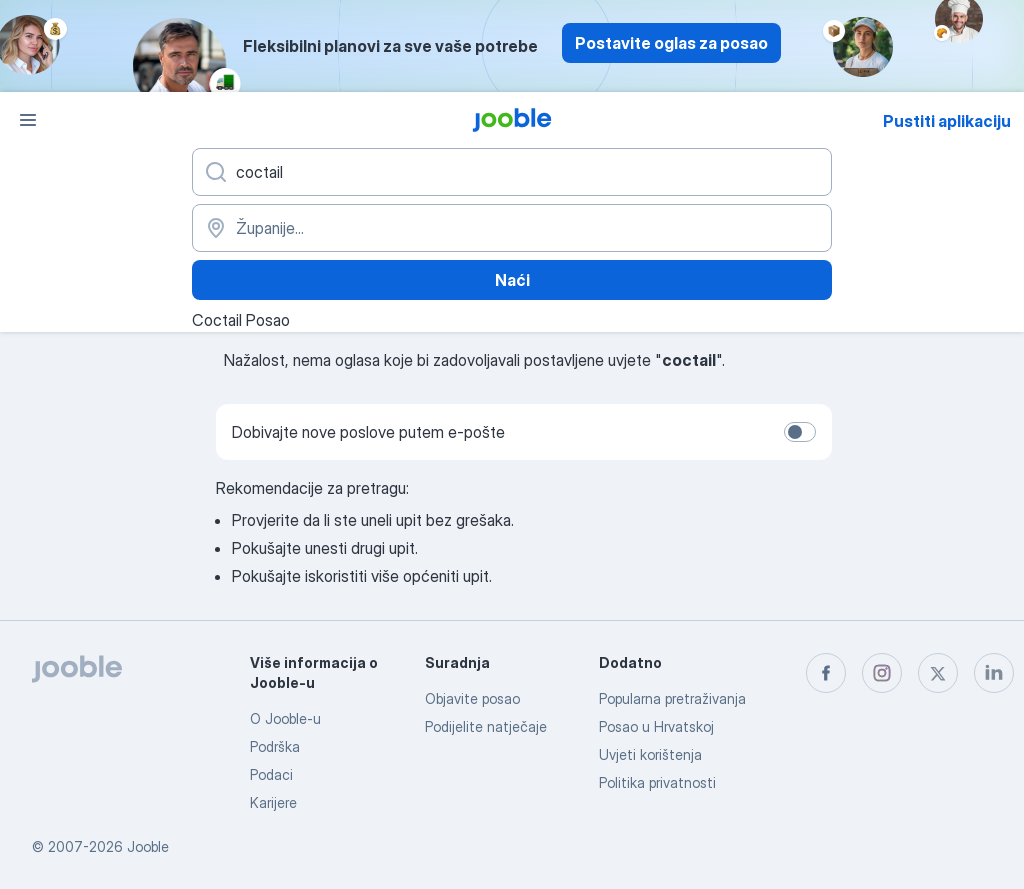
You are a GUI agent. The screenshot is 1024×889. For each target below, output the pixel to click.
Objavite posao (472, 698)
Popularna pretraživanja (672, 698)
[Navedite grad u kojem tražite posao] (512, 228)
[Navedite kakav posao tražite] (512, 172)
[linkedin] (994, 673)
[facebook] (826, 673)
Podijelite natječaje (486, 726)
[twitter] (938, 673)
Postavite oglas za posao (671, 43)
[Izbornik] (28, 120)
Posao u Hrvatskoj (656, 726)
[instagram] (882, 673)
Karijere (273, 802)
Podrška (275, 746)
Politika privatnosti (657, 782)
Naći (512, 280)
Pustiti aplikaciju (947, 121)
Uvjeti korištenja (650, 754)
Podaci (271, 774)
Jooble (148, 846)
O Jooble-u (285, 718)
